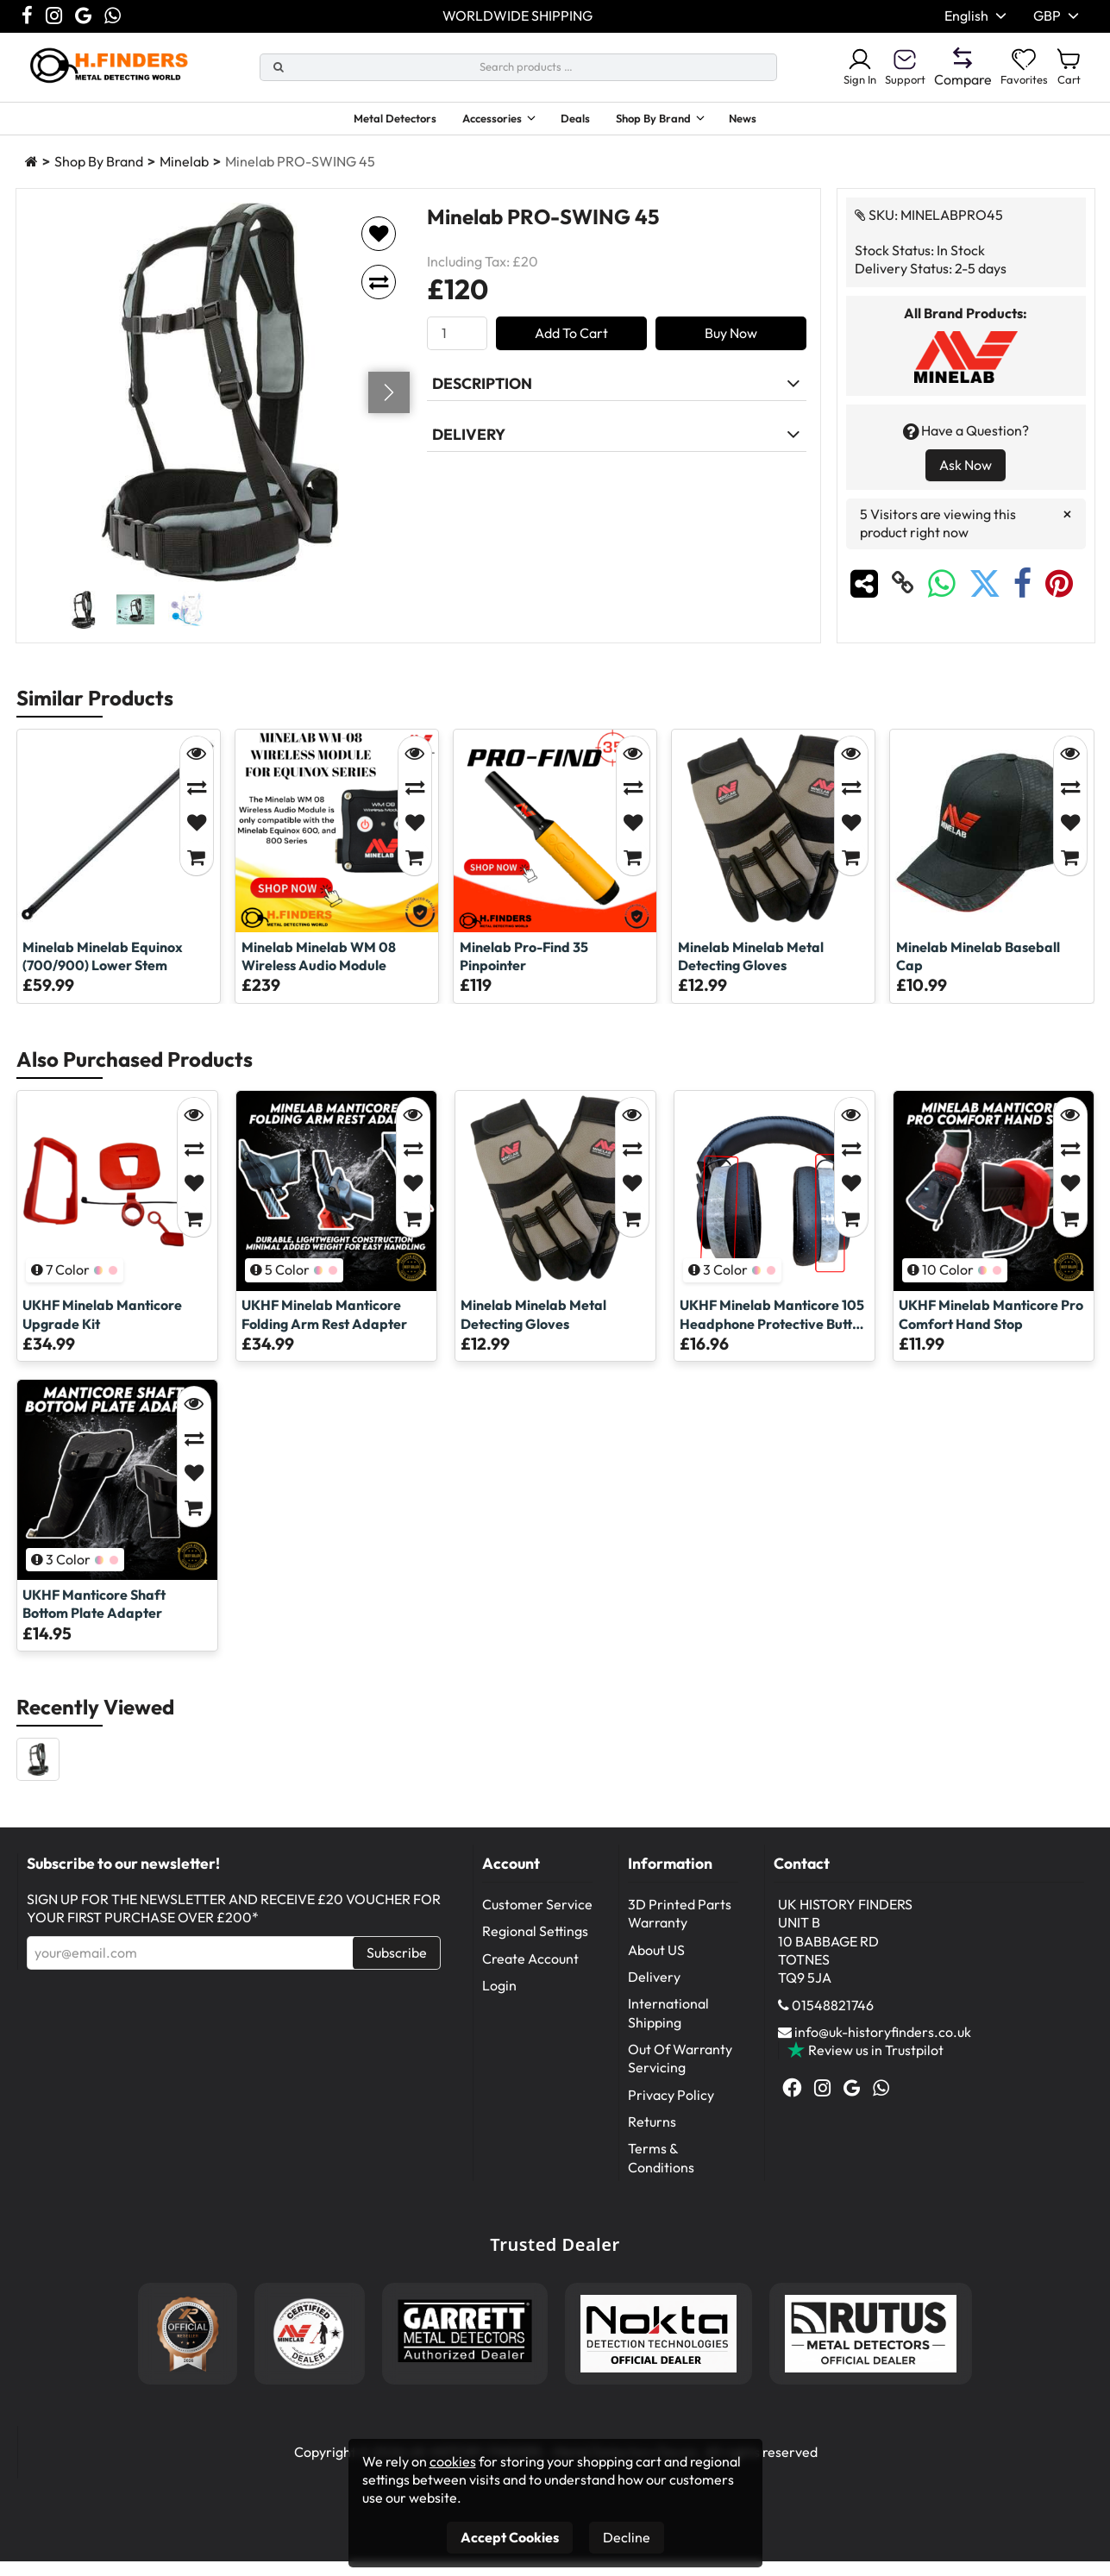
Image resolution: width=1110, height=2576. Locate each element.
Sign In (833, 67)
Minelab (184, 176)
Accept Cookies (510, 2537)
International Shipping (668, 2027)
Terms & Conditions (661, 2172)
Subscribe (397, 1967)
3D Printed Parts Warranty (679, 1928)
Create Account (530, 1973)
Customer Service (537, 1918)
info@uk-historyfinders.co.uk (882, 2046)
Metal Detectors (367, 120)
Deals (581, 120)
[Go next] (388, 407)
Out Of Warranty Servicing (680, 2072)
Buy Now (731, 347)
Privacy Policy (671, 2109)
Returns (652, 2136)
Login (499, 2000)
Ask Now (965, 479)
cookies (453, 2461)
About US (656, 1964)
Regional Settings (535, 1945)
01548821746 (833, 2019)
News (776, 120)
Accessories (481, 120)
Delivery (654, 1991)
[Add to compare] (378, 296)
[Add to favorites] (378, 248)
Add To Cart (571, 347)
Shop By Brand (669, 120)
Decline (626, 2537)
